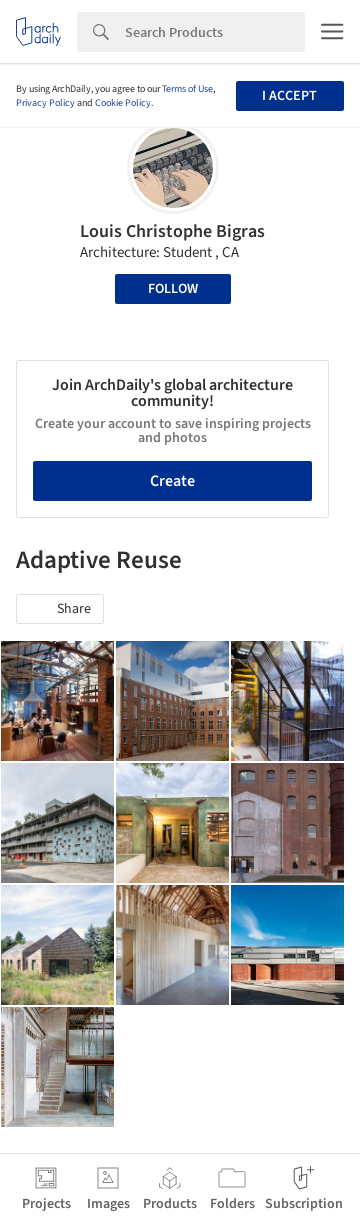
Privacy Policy (45, 103)
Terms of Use (187, 89)
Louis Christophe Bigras (172, 231)
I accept (289, 96)
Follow (173, 289)
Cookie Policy (123, 103)
